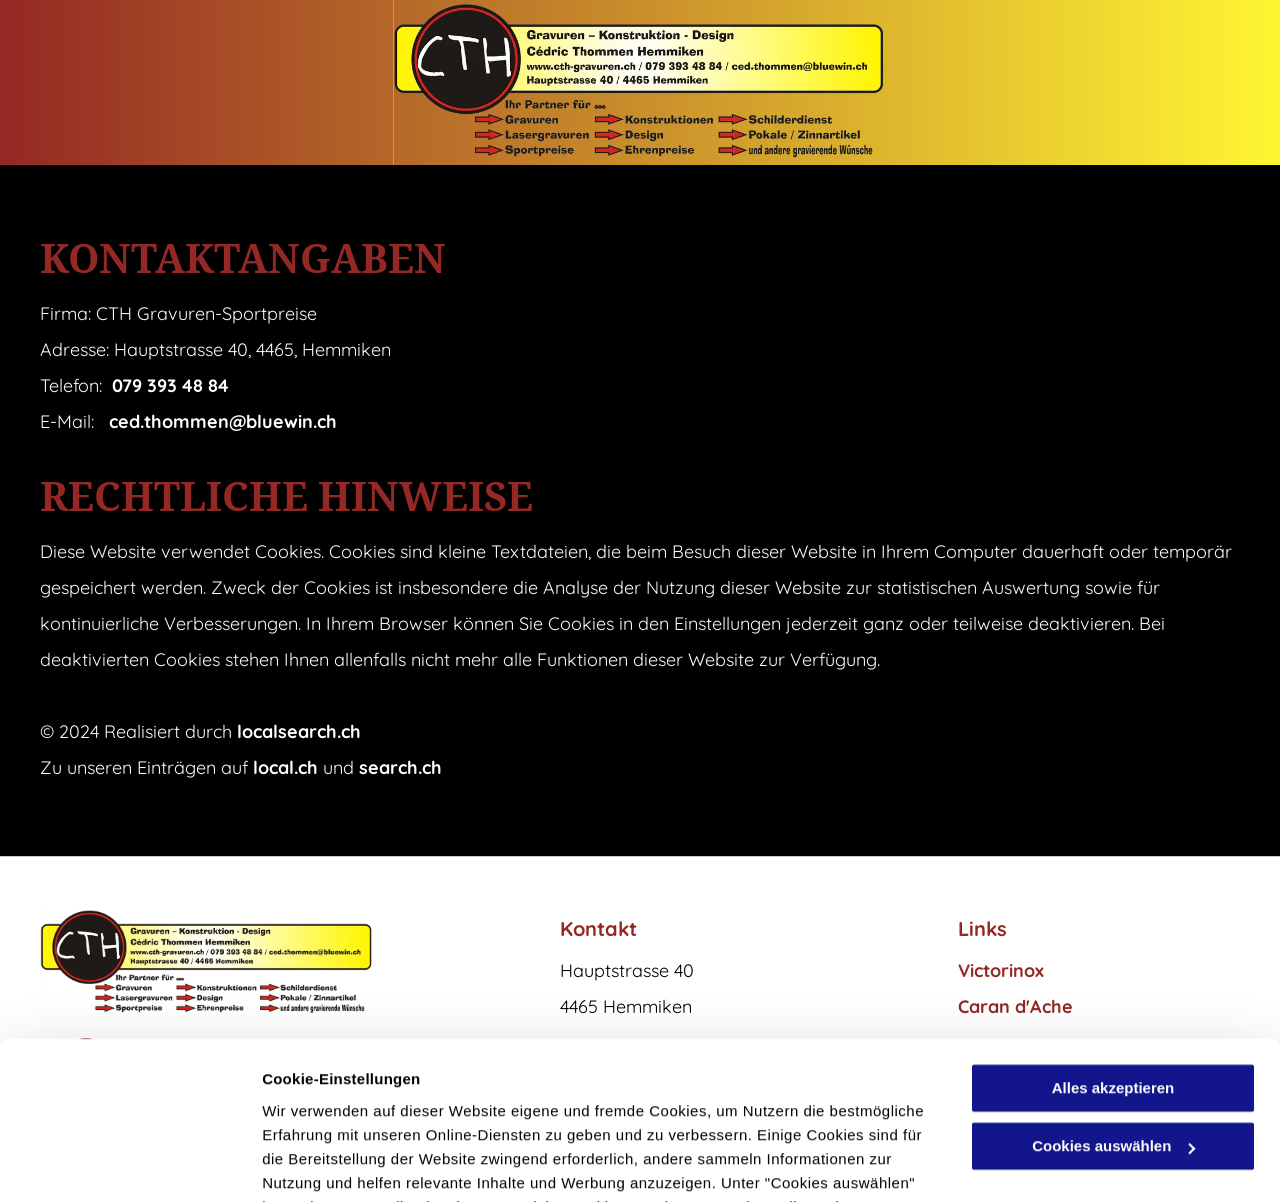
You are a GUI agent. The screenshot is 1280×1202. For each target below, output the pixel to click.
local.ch (285, 767)
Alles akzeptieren (1113, 940)
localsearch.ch (299, 731)
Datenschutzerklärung (491, 1107)
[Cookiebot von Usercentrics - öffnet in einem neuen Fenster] (129, 1163)
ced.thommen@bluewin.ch (223, 421)
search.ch (400, 767)
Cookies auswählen (332, 1162)
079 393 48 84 (170, 385)
